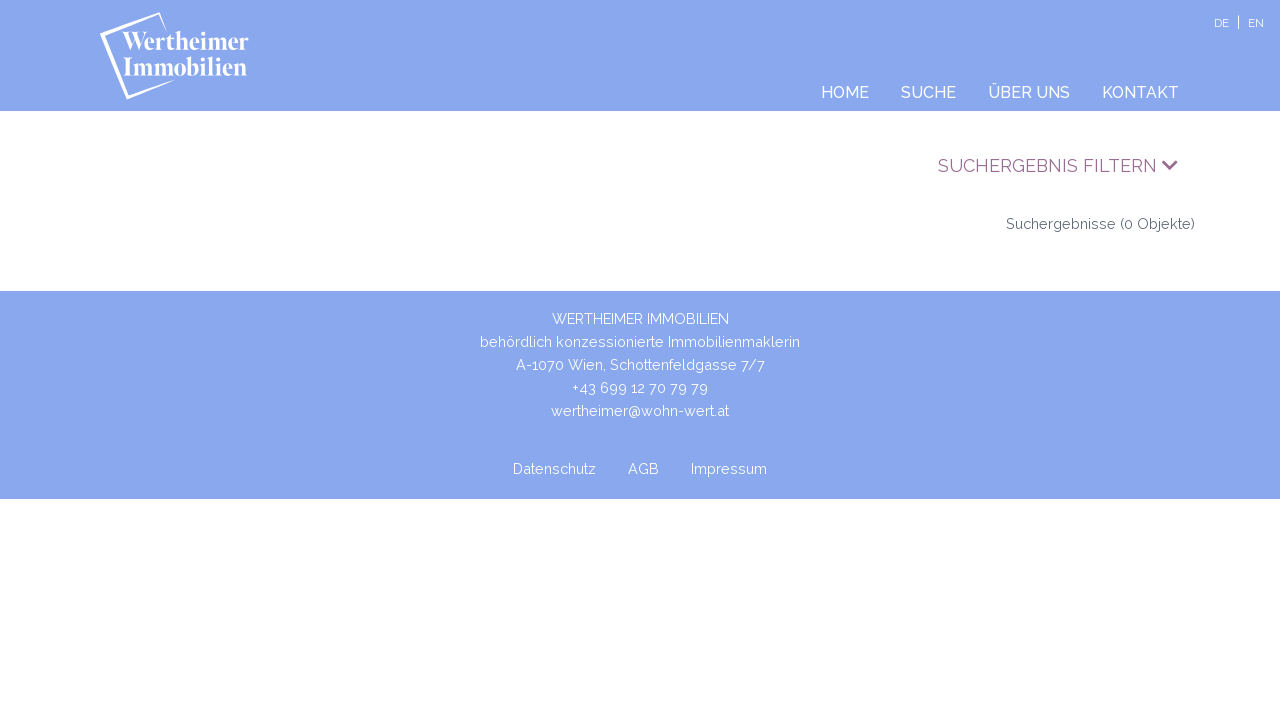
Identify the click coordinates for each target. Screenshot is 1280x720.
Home (845, 92)
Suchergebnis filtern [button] (1058, 165)
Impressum (729, 468)
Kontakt (1140, 92)
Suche (928, 92)
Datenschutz (554, 468)
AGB (643, 468)
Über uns (1029, 92)
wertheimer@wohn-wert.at (640, 410)
